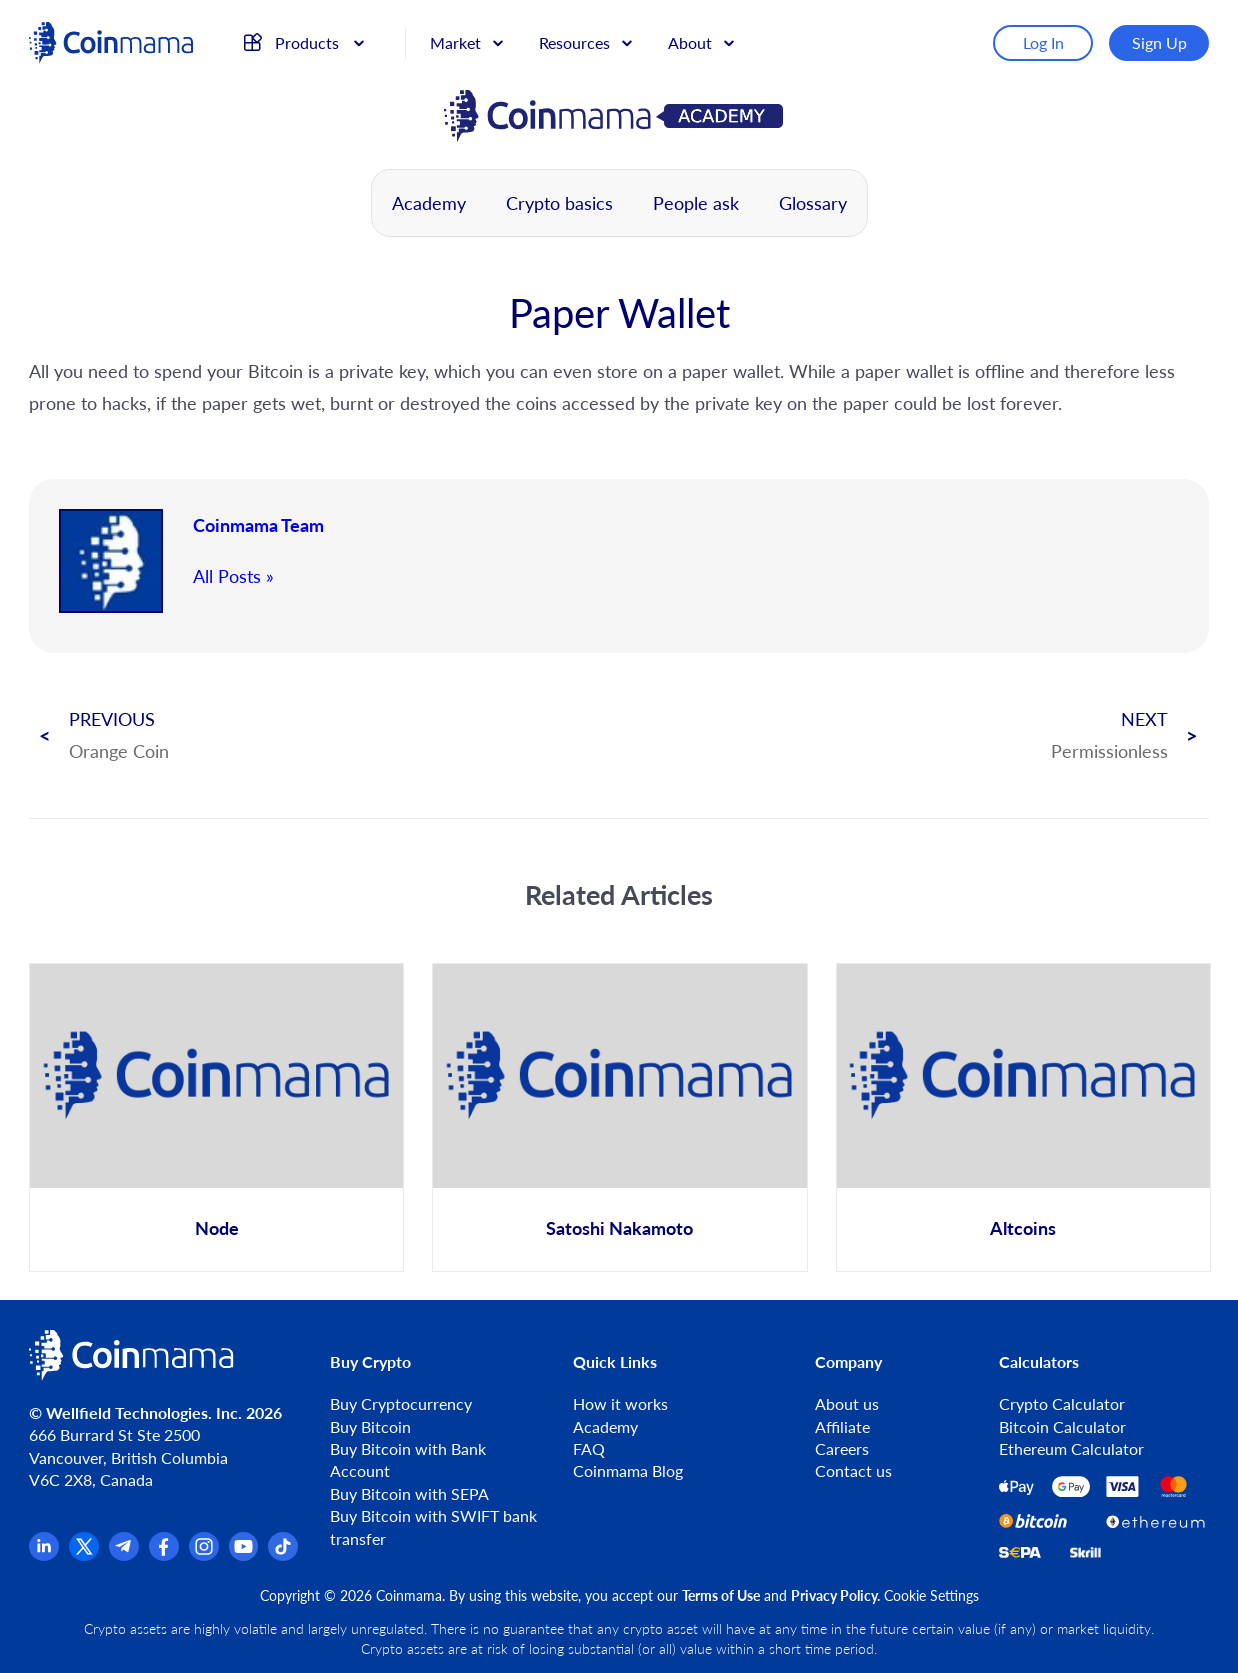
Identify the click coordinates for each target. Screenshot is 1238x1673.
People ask (696, 203)
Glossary (813, 203)
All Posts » (233, 576)
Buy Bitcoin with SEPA (409, 1493)
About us (847, 1403)
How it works (620, 1403)
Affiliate (842, 1426)
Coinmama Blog (628, 1470)
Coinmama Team (258, 525)
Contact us (853, 1470)
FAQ (589, 1448)
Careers (842, 1448)
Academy (429, 203)
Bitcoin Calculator (1062, 1426)
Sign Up (1159, 42)
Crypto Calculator (1062, 1403)
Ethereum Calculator (1071, 1448)
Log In (1043, 42)
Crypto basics (559, 203)
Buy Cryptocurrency (401, 1403)
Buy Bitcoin (370, 1426)
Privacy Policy (834, 1595)
